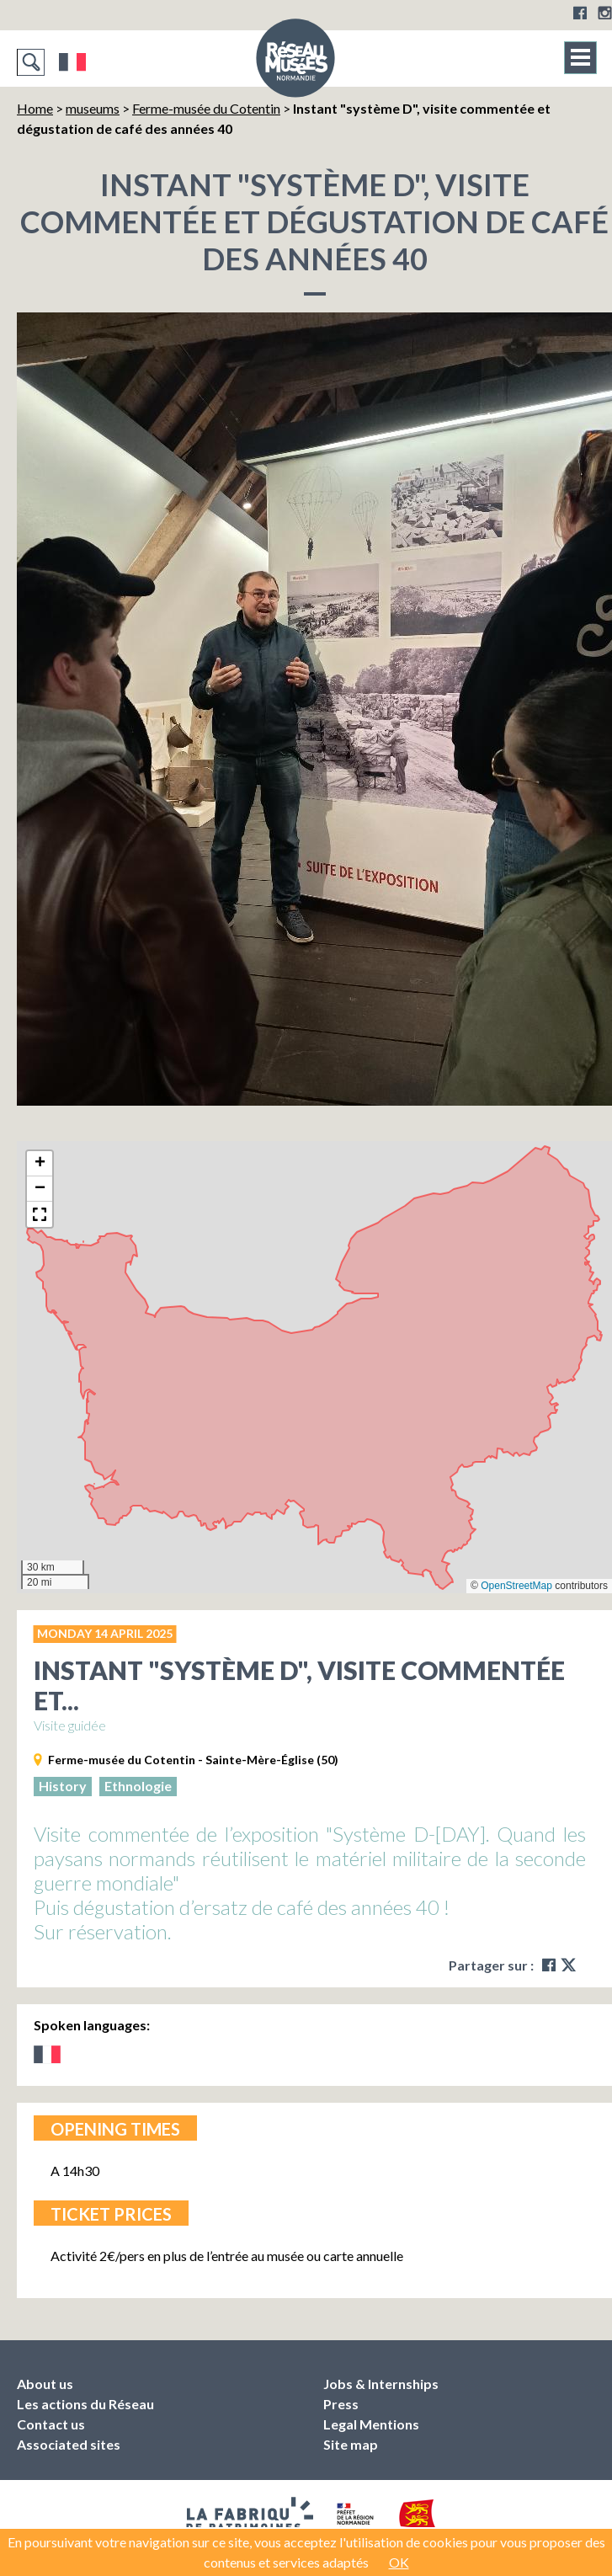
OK (399, 2562)
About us (45, 2384)
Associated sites (68, 2444)
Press (341, 2404)
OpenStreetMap (516, 1586)
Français (73, 62)
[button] (39, 1163)
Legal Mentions (371, 2424)
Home (35, 108)
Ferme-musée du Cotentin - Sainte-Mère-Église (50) (193, 1759)
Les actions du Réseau (85, 2404)
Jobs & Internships (381, 2384)
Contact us (51, 2424)
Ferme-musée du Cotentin (206, 108)
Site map (350, 2444)
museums (93, 108)
